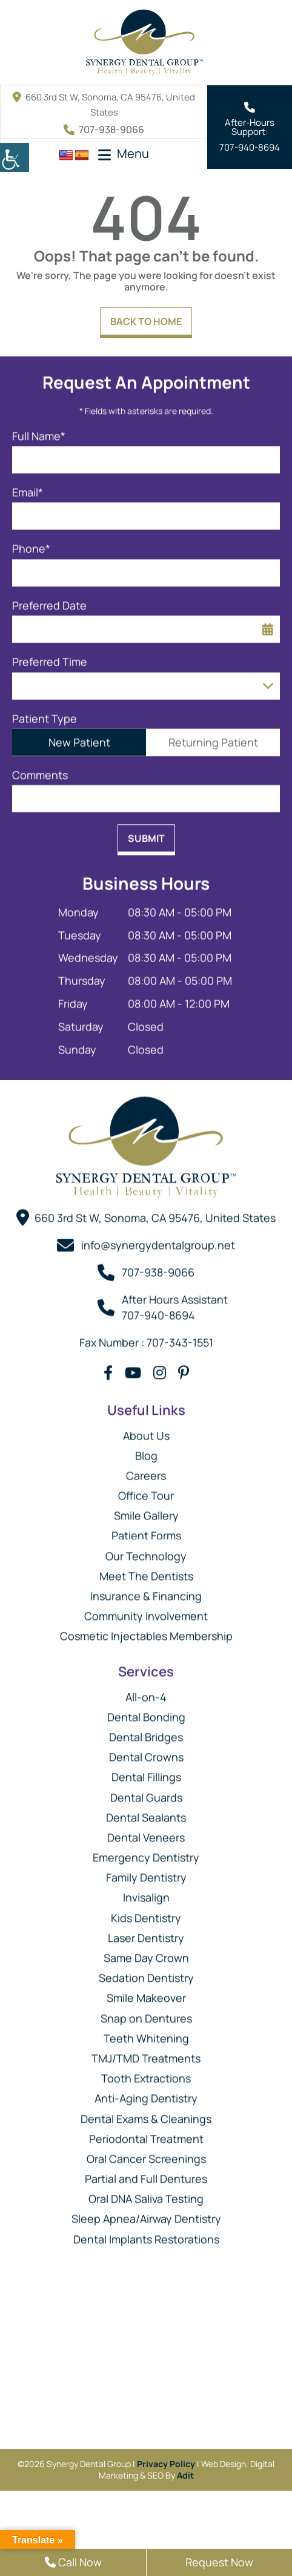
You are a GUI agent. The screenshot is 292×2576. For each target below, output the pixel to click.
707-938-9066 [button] (104, 129)
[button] (14, 157)
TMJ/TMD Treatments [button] (146, 2053)
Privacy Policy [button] (166, 2463)
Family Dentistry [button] (146, 1872)
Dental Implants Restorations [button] (146, 2233)
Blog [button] (146, 1450)
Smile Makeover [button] (146, 1992)
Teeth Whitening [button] (146, 2032)
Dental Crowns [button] (146, 1752)
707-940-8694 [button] (249, 147)
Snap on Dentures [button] (146, 2012)
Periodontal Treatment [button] (146, 2133)
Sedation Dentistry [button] (146, 1972)
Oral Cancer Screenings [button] (146, 2153)
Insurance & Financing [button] (146, 1591)
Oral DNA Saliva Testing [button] (146, 2193)
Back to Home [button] (146, 321)
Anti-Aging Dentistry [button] (146, 2093)
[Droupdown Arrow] (268, 680)
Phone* (31, 544)
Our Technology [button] (146, 1550)
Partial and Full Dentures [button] (146, 2173)
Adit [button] (185, 2475)
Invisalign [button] (146, 1892)
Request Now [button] (219, 2562)
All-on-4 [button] (146, 1691)
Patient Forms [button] (146, 1530)
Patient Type (44, 713)
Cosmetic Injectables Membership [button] (146, 1631)
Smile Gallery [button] (146, 1510)
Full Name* (38, 431)
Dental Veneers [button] (146, 1831)
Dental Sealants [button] (146, 1811)
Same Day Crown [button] (146, 1952)
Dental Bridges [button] (146, 1732)
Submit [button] (146, 833)
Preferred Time (49, 657)
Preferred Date (49, 600)
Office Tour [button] (146, 1490)
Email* (27, 487)
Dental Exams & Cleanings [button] (146, 2113)
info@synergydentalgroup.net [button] (158, 1240)
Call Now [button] (73, 2562)
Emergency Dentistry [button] (146, 1852)
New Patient (79, 737)
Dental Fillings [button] (146, 1772)
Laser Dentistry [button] (146, 1932)
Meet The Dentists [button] (146, 1570)
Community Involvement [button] (146, 1611)
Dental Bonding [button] (146, 1711)
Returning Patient (213, 737)
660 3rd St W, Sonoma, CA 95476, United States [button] (155, 1212)
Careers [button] (146, 1470)
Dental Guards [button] (146, 1792)
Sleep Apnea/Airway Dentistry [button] (146, 2213)
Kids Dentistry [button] (146, 1912)
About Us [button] (146, 1430)
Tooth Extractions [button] (146, 2073)
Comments (40, 769)
